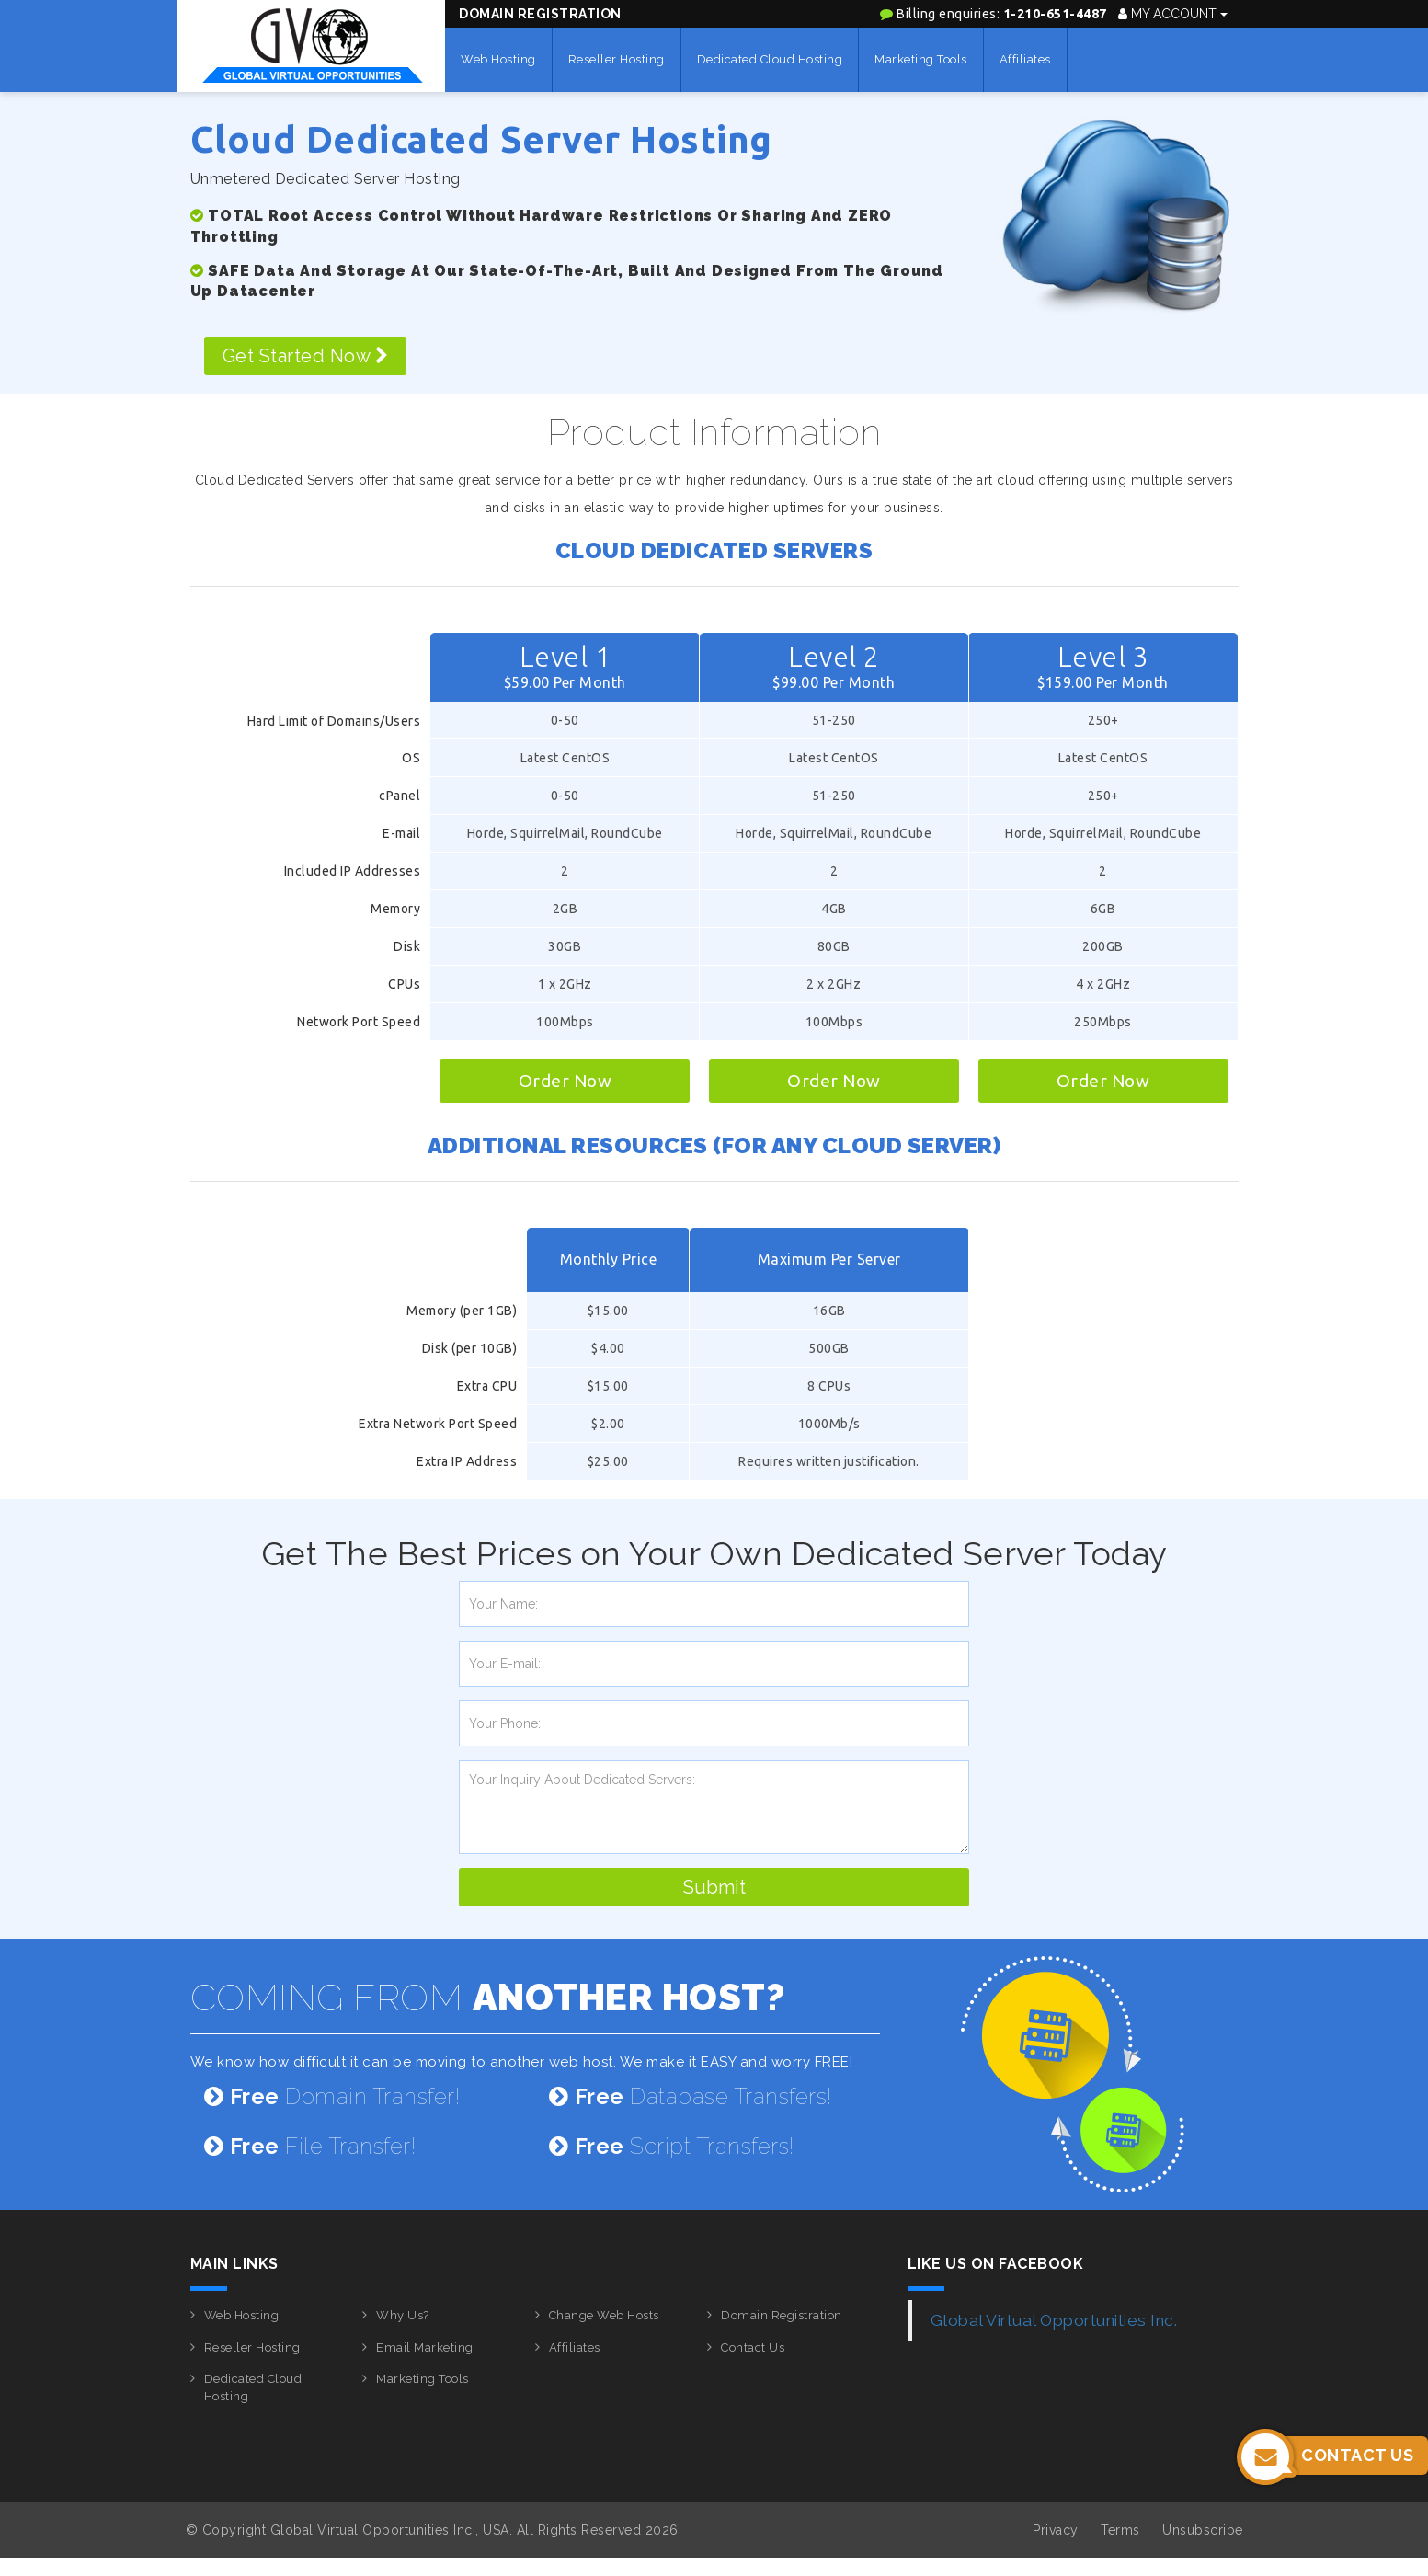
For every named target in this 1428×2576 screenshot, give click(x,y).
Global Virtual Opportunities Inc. (1054, 2320)
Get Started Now (306, 356)
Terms (1120, 2530)
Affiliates (1025, 59)
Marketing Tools (920, 59)
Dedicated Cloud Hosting (770, 59)
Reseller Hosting (616, 59)
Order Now (565, 1080)
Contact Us (752, 2347)
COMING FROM (487, 1997)
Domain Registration (540, 13)
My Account (1173, 13)
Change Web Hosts (604, 2315)
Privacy (1056, 2530)
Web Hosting (498, 59)
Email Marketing (425, 2347)
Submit (714, 1887)
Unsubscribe (1202, 2530)
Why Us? (402, 2315)
